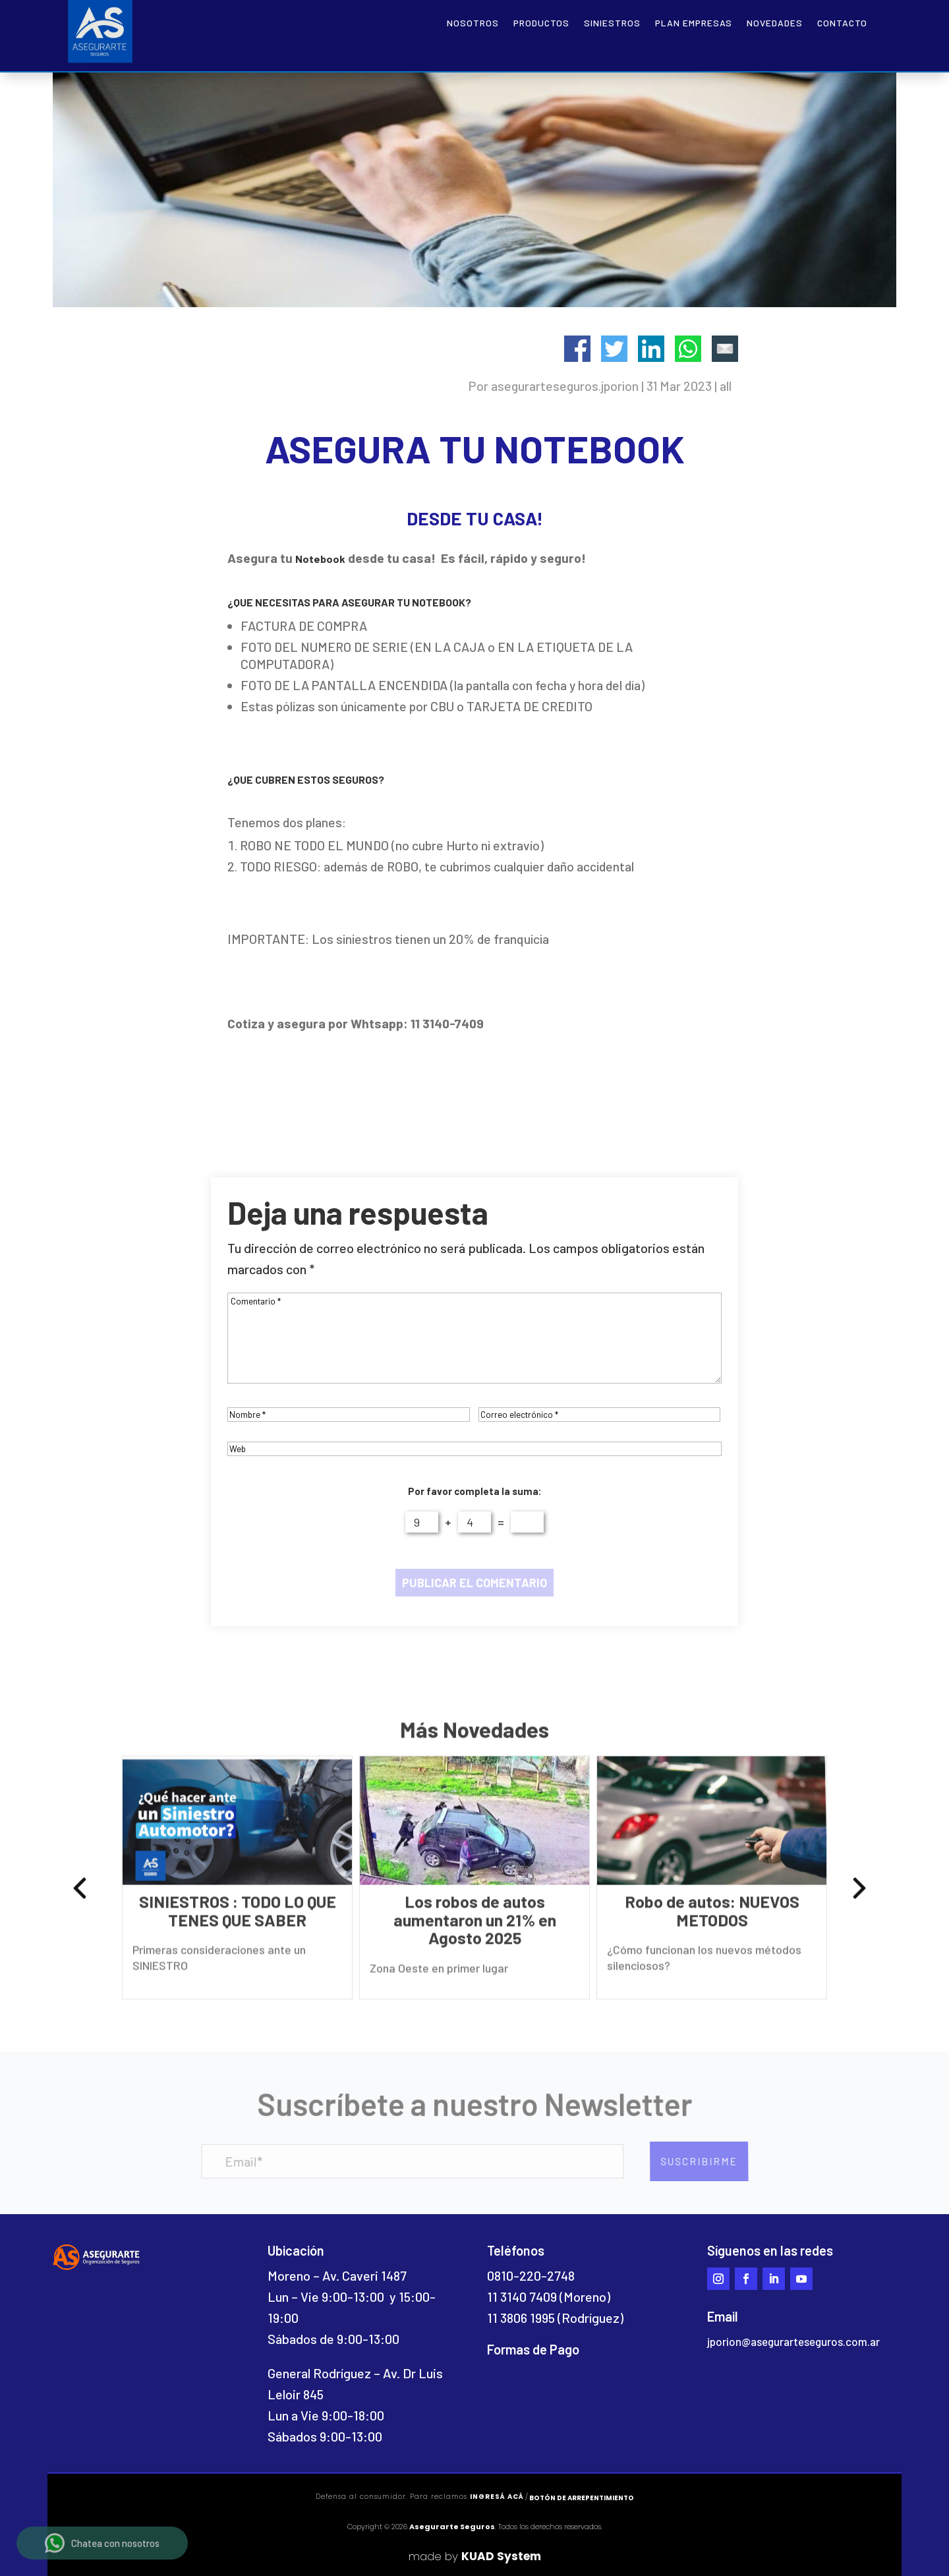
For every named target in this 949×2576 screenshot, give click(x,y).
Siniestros (612, 22)
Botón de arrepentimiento (581, 2498)
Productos (541, 22)
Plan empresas (693, 22)
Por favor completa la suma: (475, 1491)
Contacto (842, 22)
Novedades (775, 22)
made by (475, 2556)
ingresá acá (497, 2497)
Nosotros (473, 22)
